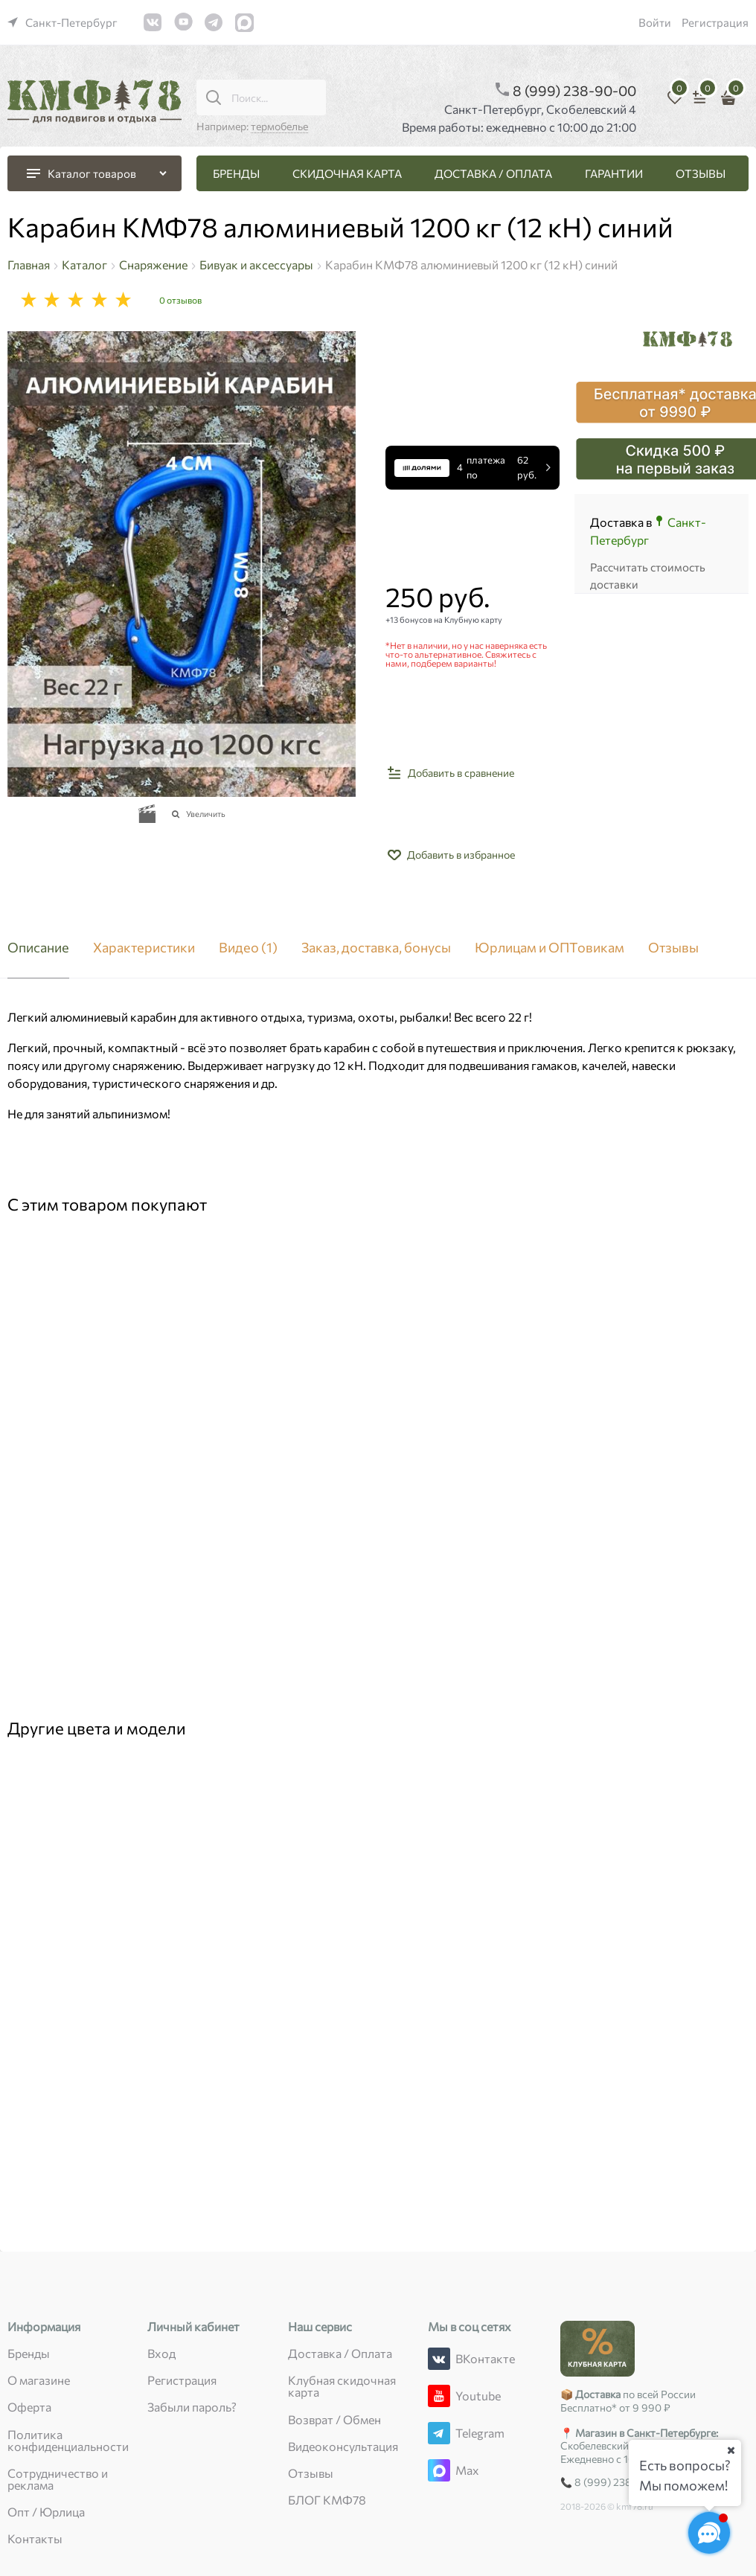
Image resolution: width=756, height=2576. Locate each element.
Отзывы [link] (673, 948)
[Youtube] (439, 2396)
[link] (62, 22)
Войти (654, 22)
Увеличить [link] (205, 813)
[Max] (439, 2470)
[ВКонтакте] (439, 2359)
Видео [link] (248, 948)
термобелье (279, 126)
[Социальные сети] (709, 2533)
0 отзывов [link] (180, 300)
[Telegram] (439, 2433)
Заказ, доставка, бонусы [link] (376, 948)
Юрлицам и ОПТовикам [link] (549, 948)
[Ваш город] (730, 2450)
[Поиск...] (213, 97)
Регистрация (715, 22)
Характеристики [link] (144, 948)
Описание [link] (38, 948)
